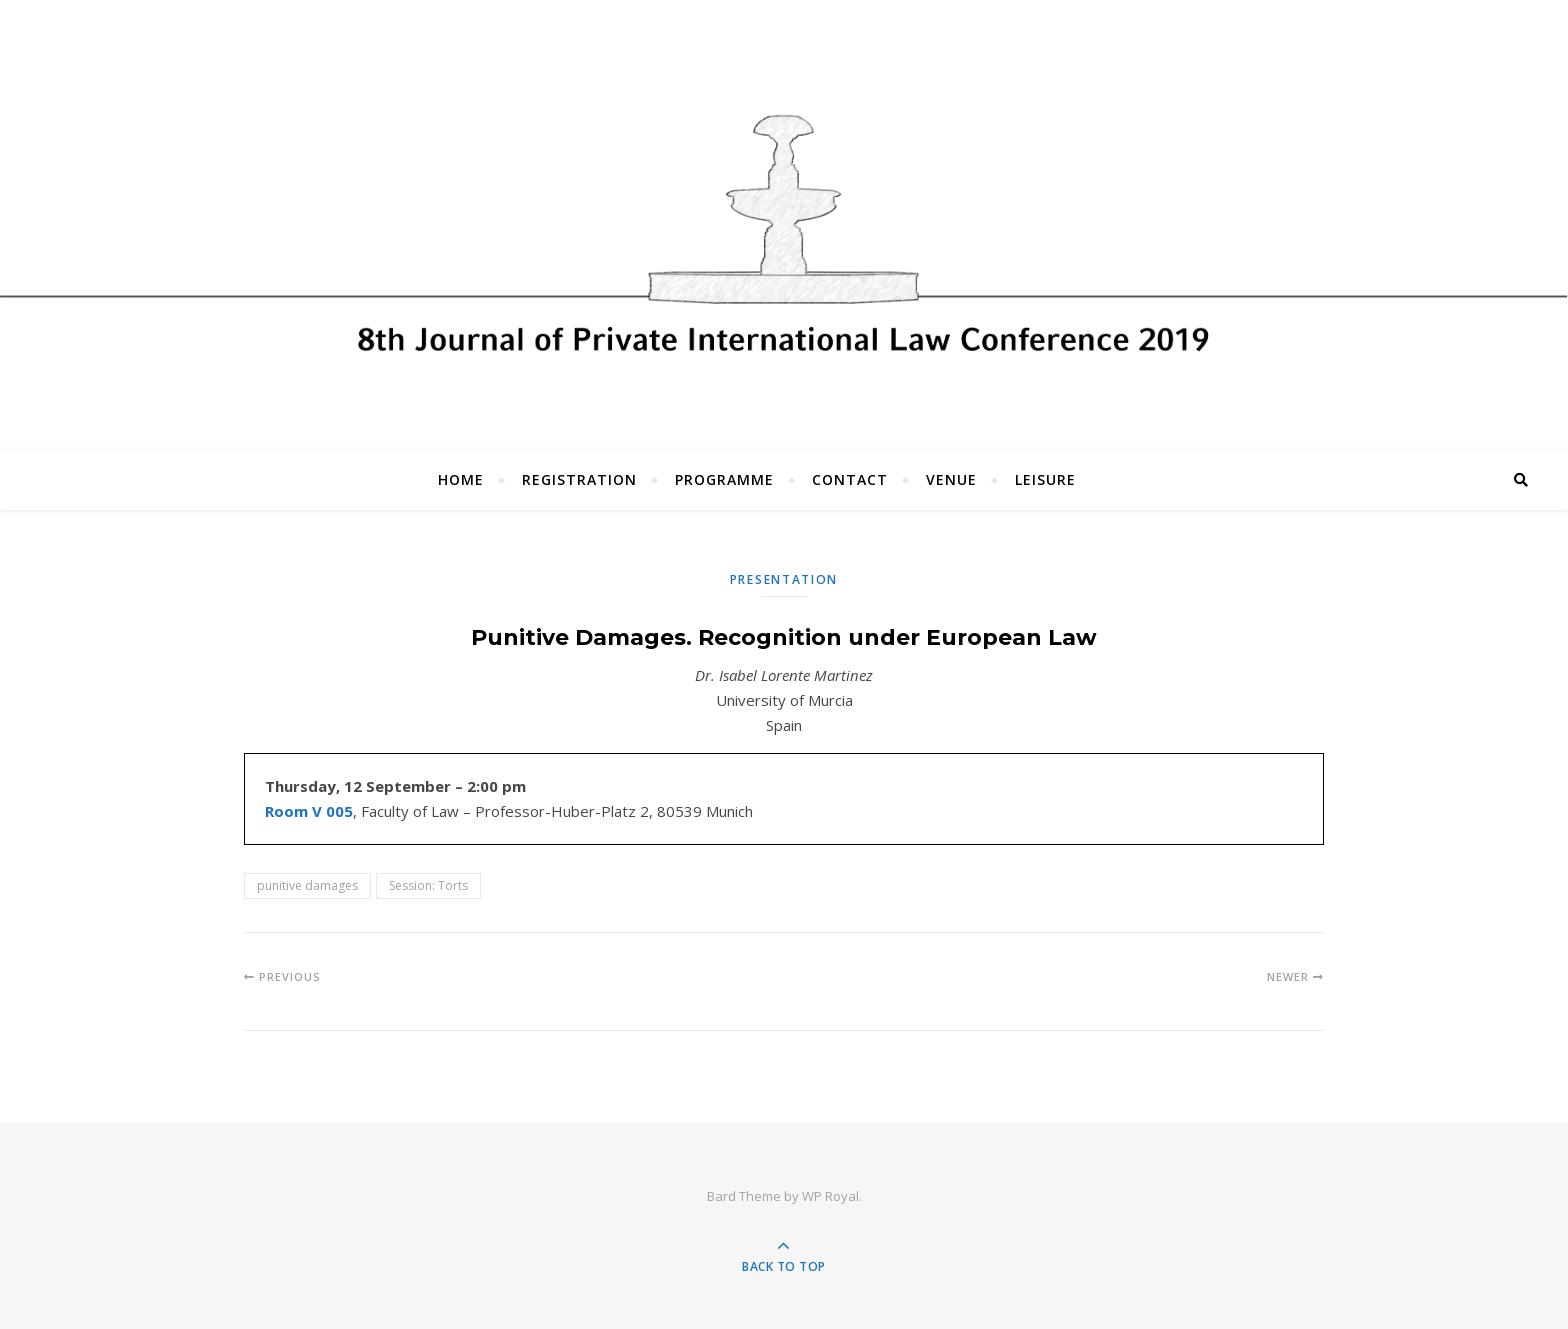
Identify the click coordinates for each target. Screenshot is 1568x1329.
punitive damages (307, 885)
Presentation (784, 579)
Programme (724, 479)
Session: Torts (428, 885)
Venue (951, 479)
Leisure (1045, 479)
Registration (579, 479)
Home (461, 479)
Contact (850, 479)
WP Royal (830, 1196)
